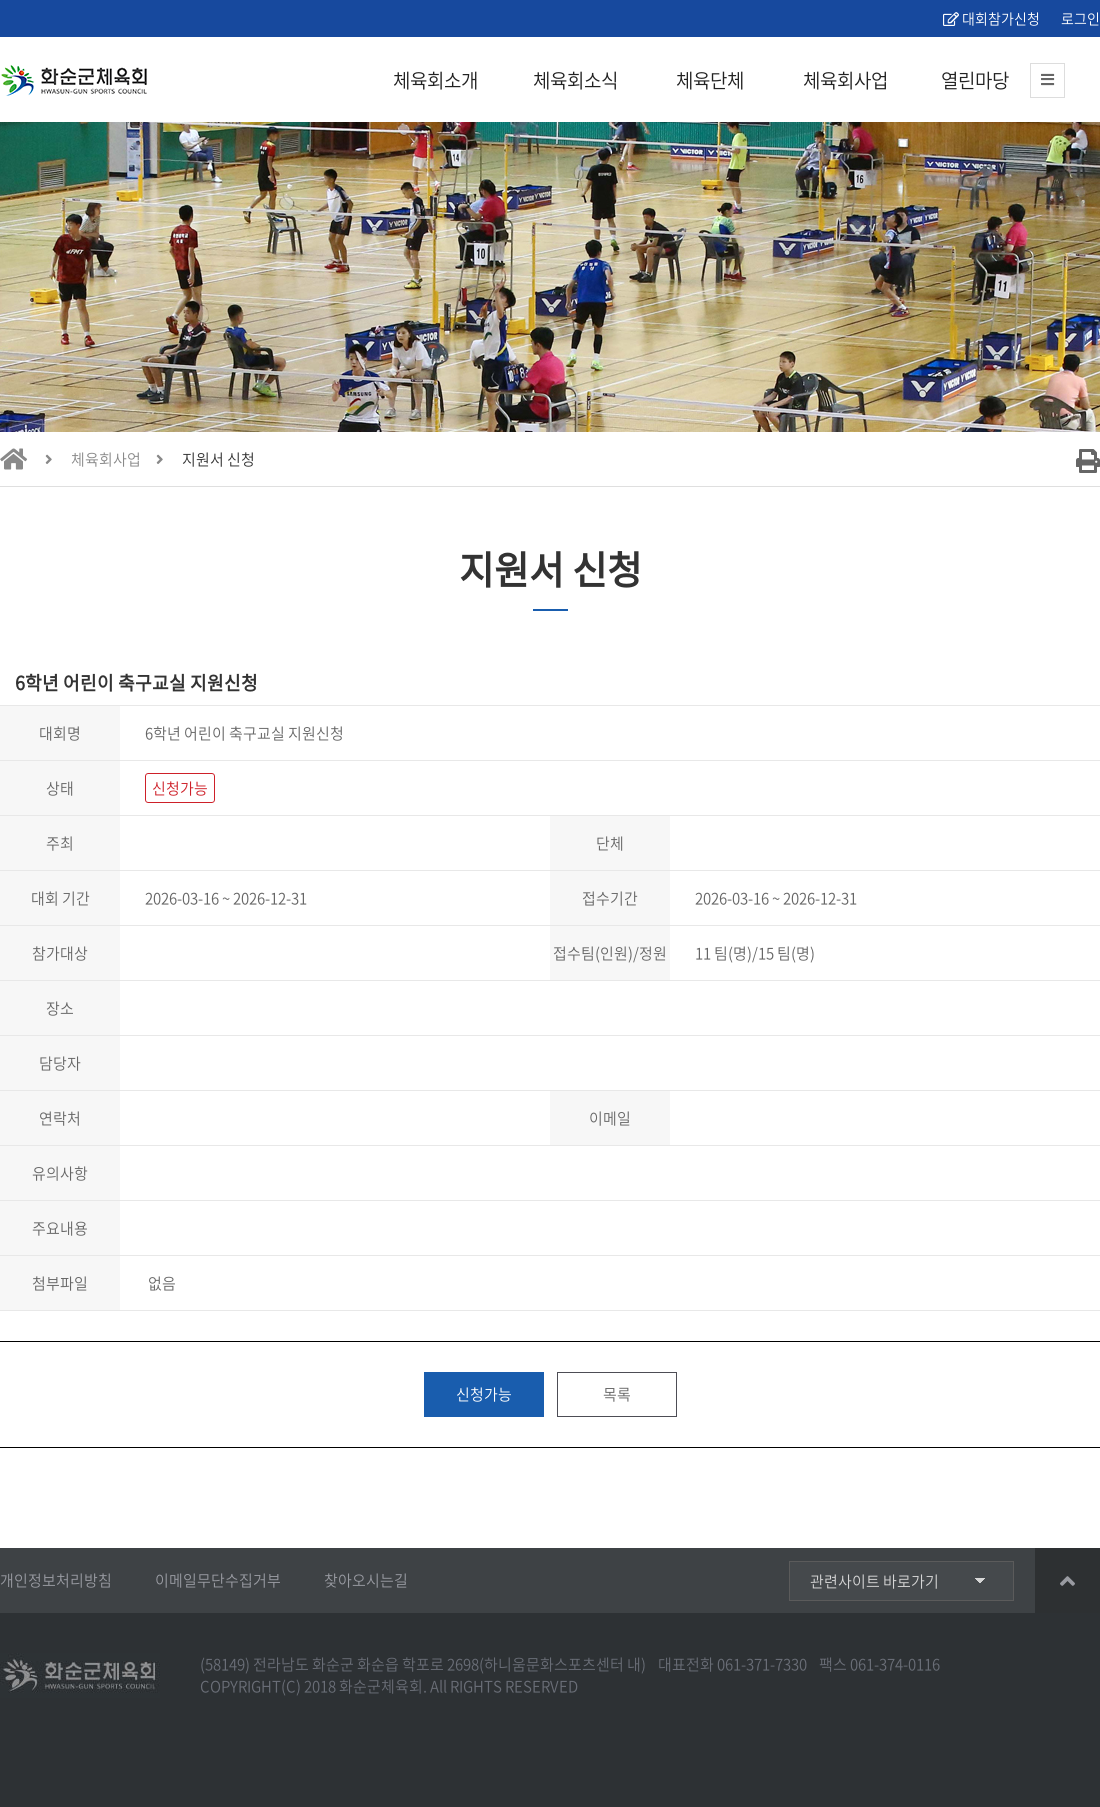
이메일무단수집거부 (218, 1580)
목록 (617, 1394)
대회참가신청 (991, 18)
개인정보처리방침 (56, 1580)
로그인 (1079, 18)
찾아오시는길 (366, 1580)
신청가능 (484, 1394)
